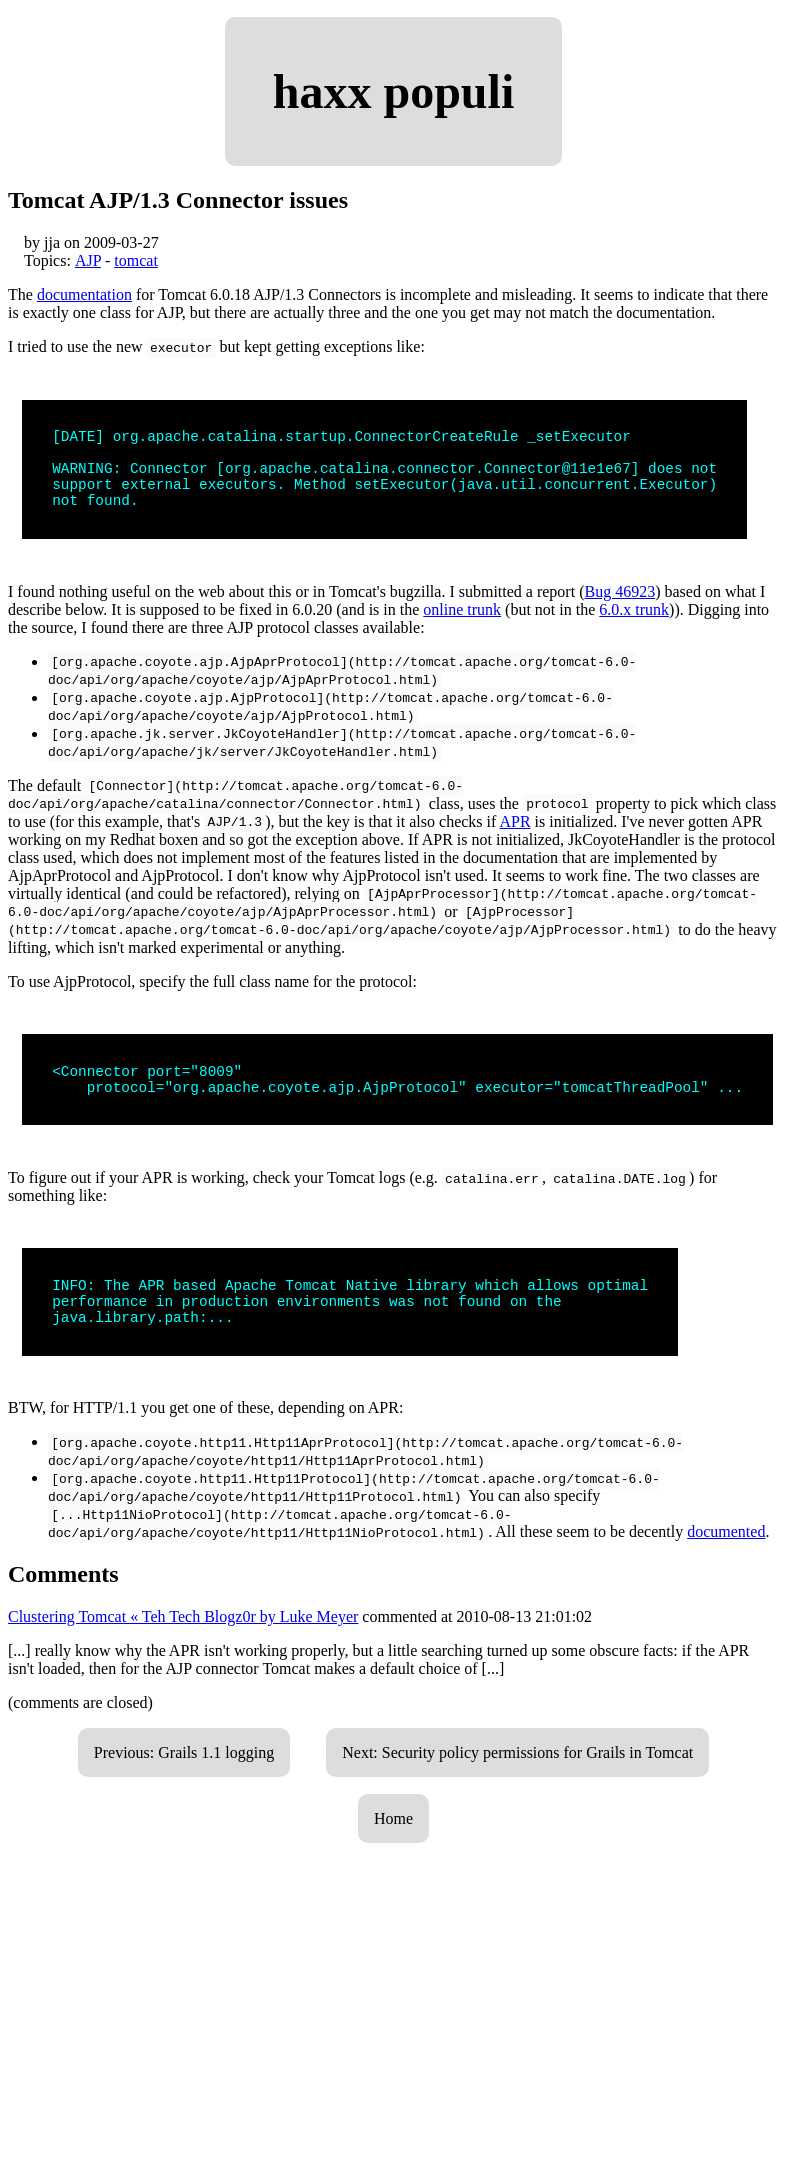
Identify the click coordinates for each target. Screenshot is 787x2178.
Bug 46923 (619, 606)
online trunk (462, 624)
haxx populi (393, 91)
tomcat (136, 260)
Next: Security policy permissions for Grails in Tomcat (517, 1782)
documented (726, 1561)
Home (393, 1848)
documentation (84, 294)
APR (514, 836)
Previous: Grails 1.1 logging (184, 1782)
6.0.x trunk (634, 624)
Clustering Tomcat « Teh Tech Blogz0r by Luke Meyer (183, 1646)
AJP (88, 260)
